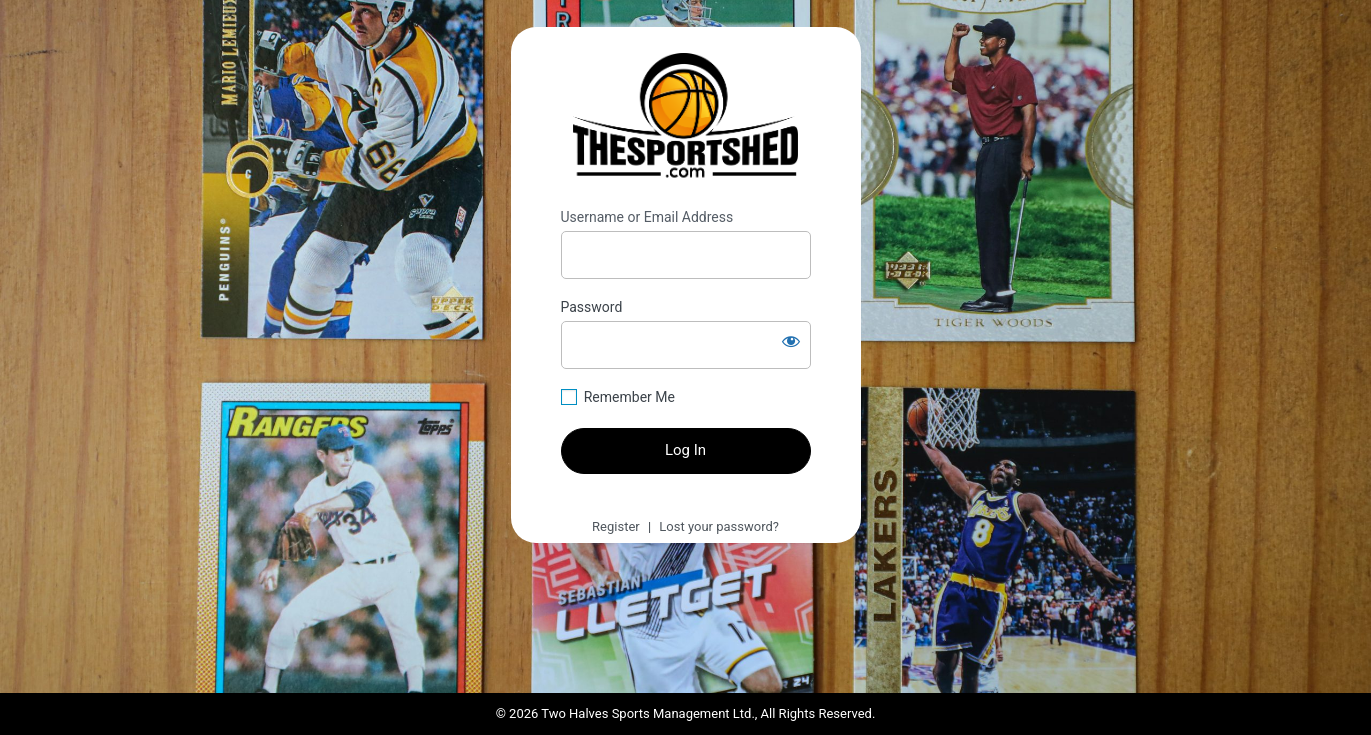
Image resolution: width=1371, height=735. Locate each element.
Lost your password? (719, 526)
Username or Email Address (647, 217)
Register (616, 526)
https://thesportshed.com (685, 118)
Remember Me (629, 397)
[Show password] (791, 341)
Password (592, 307)
